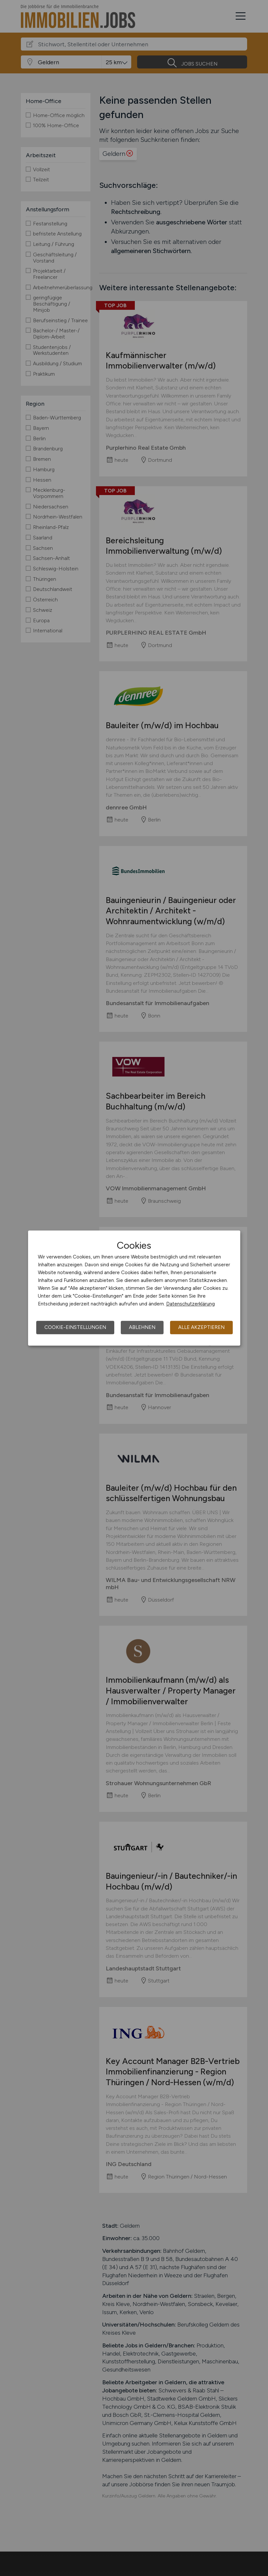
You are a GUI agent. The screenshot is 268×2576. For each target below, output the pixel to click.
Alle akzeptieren (201, 1327)
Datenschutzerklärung (190, 1304)
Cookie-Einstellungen (75, 1327)
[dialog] (134, 1288)
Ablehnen (142, 1327)
